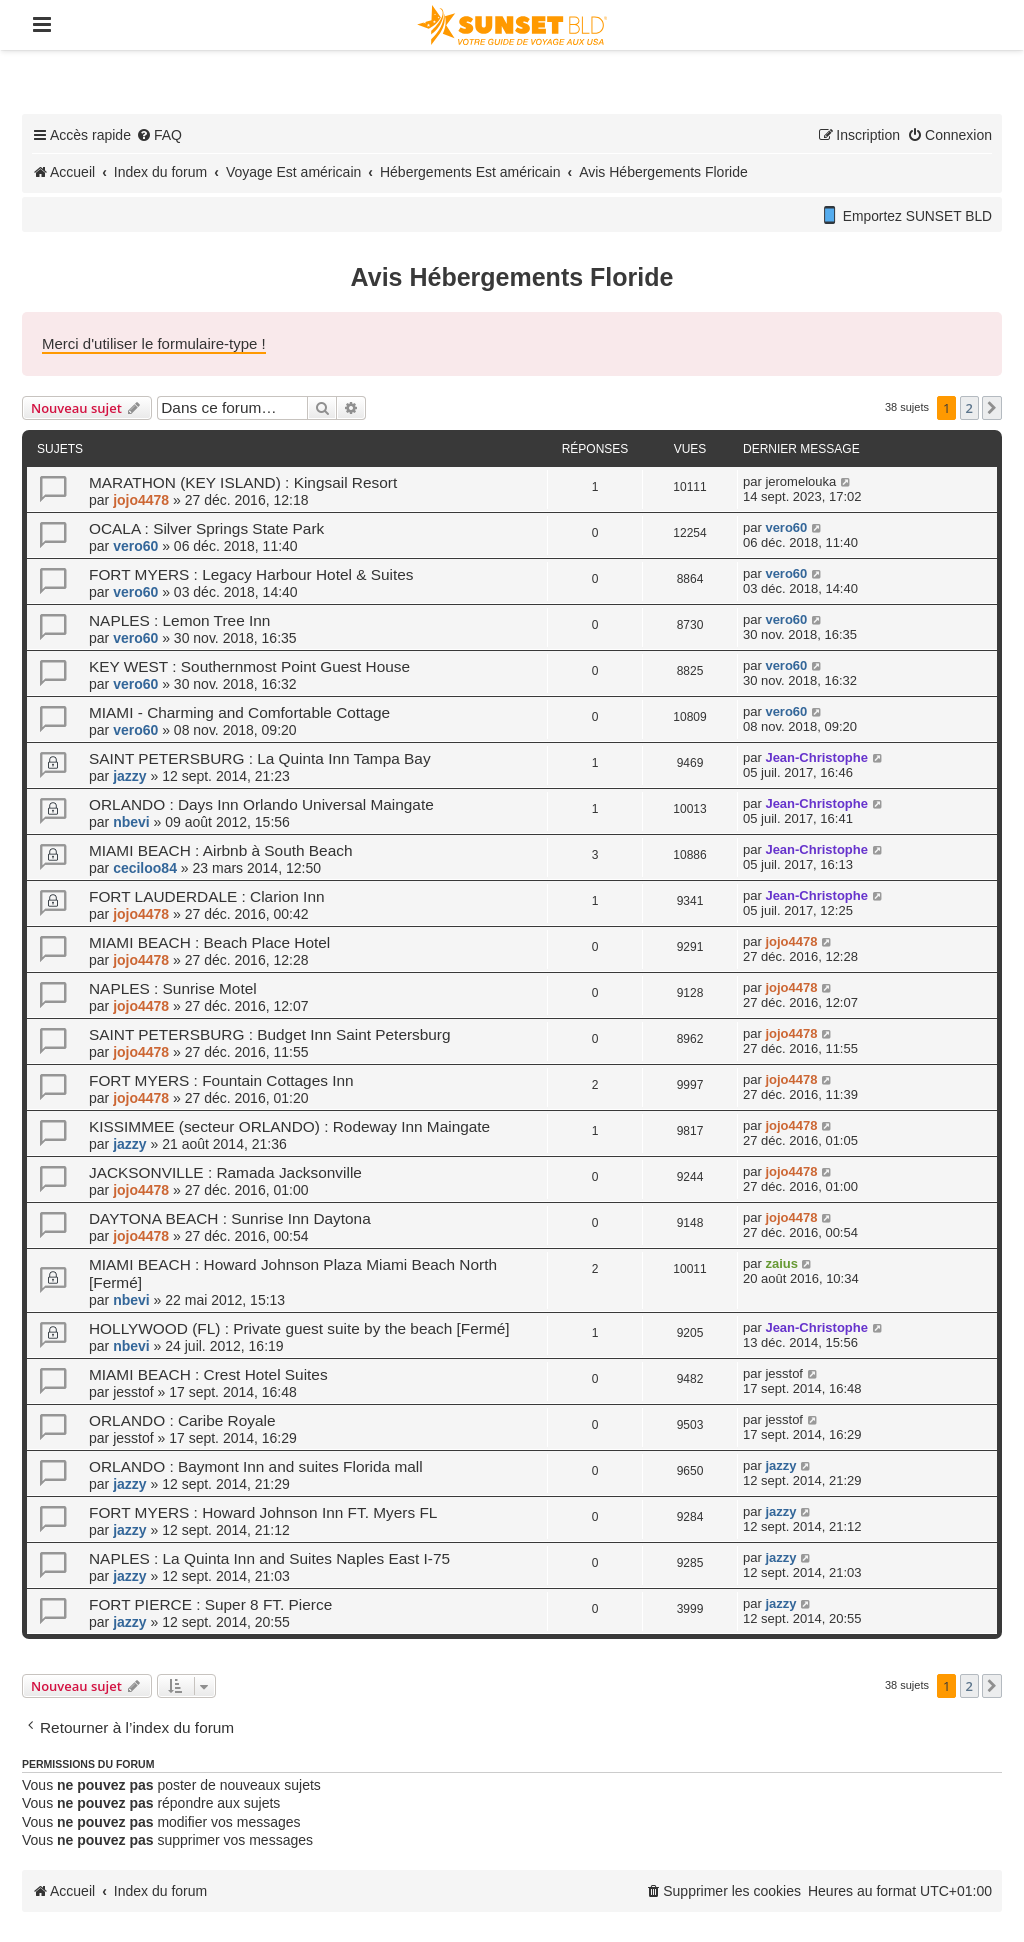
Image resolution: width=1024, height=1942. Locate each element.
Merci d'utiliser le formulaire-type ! (154, 343)
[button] (992, 408)
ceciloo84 (145, 868)
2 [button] (969, 408)
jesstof (133, 1392)
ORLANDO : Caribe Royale (182, 1420)
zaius (781, 1263)
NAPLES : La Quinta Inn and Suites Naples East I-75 (269, 1558)
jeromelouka (800, 481)
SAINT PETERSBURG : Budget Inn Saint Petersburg (270, 1034)
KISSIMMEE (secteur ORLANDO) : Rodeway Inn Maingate (289, 1126)
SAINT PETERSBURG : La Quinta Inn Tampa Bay (260, 758)
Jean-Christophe (816, 757)
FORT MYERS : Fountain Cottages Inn (221, 1080)
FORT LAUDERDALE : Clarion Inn (207, 896)
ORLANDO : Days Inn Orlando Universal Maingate (261, 804)
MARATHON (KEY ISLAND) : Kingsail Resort (243, 482)
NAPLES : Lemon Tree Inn (179, 620)
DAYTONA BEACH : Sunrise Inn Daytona (230, 1218)
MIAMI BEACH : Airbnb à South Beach (220, 850)
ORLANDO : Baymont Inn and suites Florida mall (256, 1466)
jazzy (129, 776)
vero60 (135, 546)
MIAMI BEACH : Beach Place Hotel (209, 942)
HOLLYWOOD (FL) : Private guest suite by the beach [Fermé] (299, 1328)
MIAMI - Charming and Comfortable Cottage (239, 712)
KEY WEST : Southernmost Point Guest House (249, 666)
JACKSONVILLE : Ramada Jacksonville (225, 1172)
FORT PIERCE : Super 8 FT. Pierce (210, 1604)
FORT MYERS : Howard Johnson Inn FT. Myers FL (263, 1512)
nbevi (131, 822)
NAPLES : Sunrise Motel (173, 988)
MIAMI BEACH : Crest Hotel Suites (208, 1374)
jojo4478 (141, 500)
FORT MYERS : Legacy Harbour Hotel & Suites (251, 574)
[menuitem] (159, 135)
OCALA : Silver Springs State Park (206, 528)
